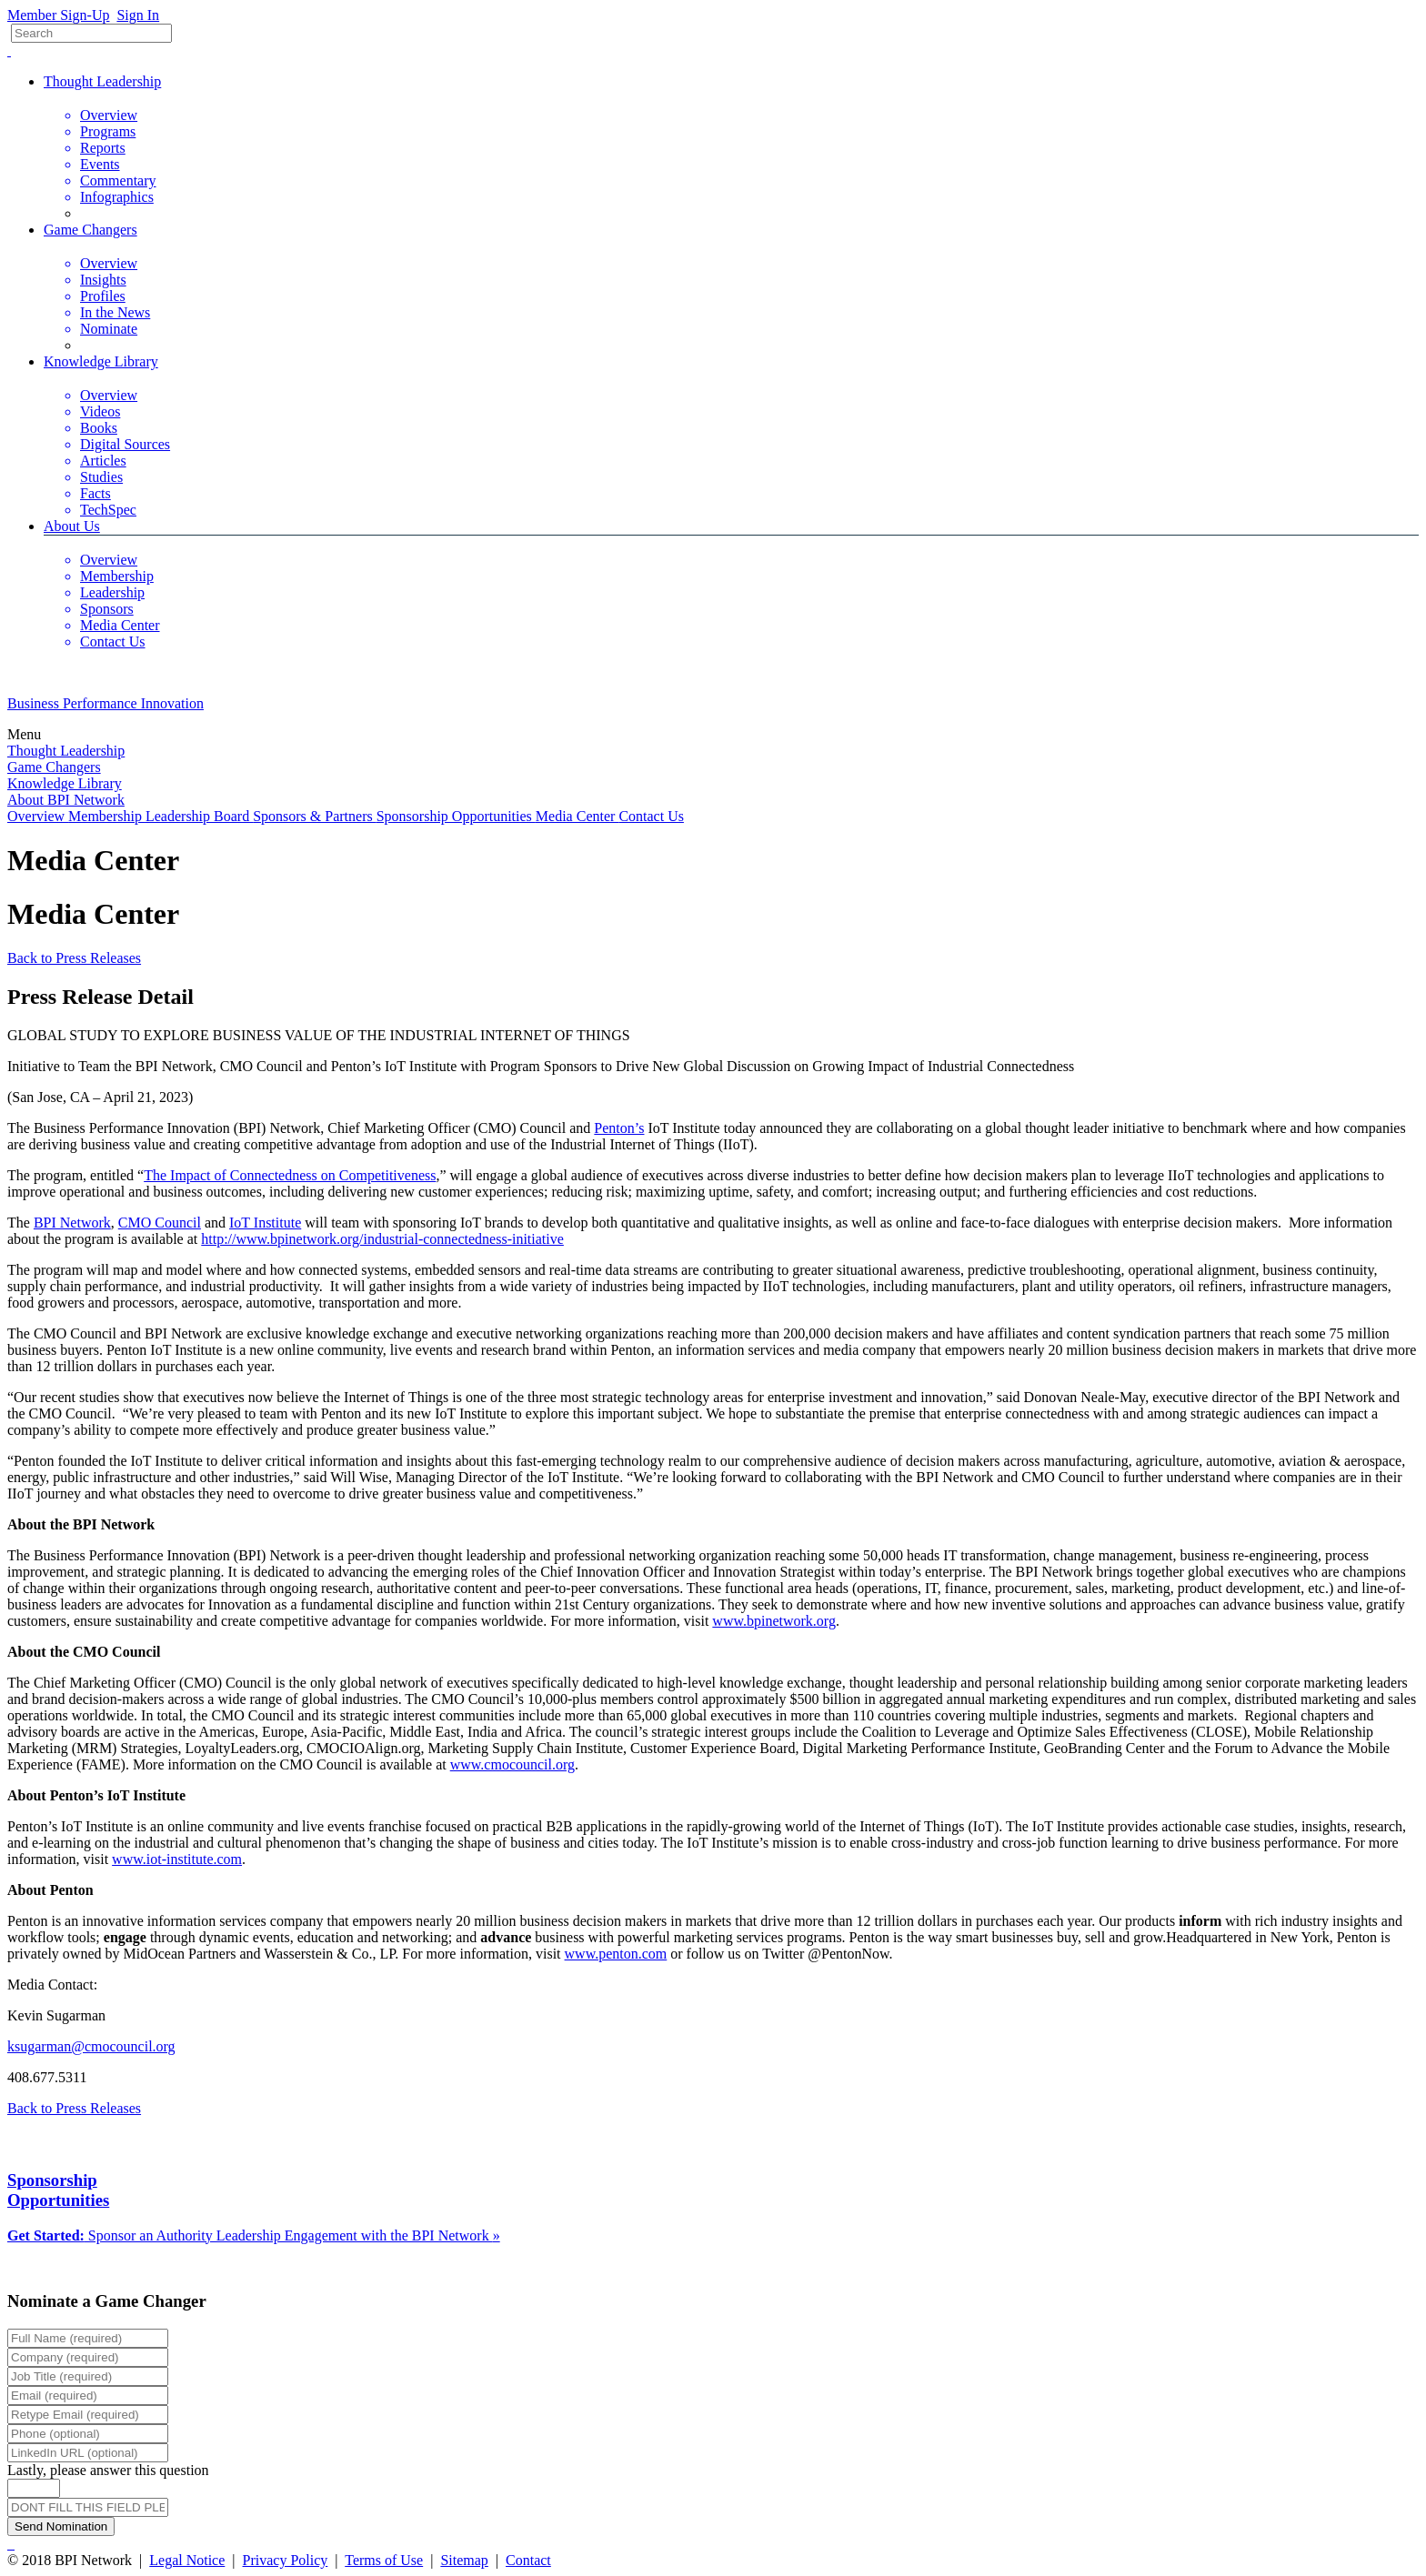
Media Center (577, 816)
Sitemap (463, 2560)
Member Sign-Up (58, 15)
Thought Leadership (102, 81)
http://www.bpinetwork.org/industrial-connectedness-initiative (382, 1239)
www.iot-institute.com (177, 1859)
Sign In (137, 15)
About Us (72, 526)
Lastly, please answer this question (108, 2470)
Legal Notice (187, 2560)
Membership (107, 816)
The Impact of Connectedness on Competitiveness (290, 1175)
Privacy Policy (285, 2560)
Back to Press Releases (74, 958)
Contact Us (651, 816)
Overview (37, 816)
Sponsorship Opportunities (456, 816)
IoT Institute (265, 1222)
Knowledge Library (101, 361)
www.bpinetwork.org (774, 1621)
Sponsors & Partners (315, 816)
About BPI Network (66, 799)
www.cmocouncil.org (512, 1764)
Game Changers (90, 229)
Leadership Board (199, 816)
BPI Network (72, 1222)
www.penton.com (616, 1953)
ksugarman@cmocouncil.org (91, 2046)
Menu (26, 734)
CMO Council (159, 1222)
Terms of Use (384, 2560)
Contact (528, 2560)
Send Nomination (61, 2526)
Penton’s (619, 1128)
